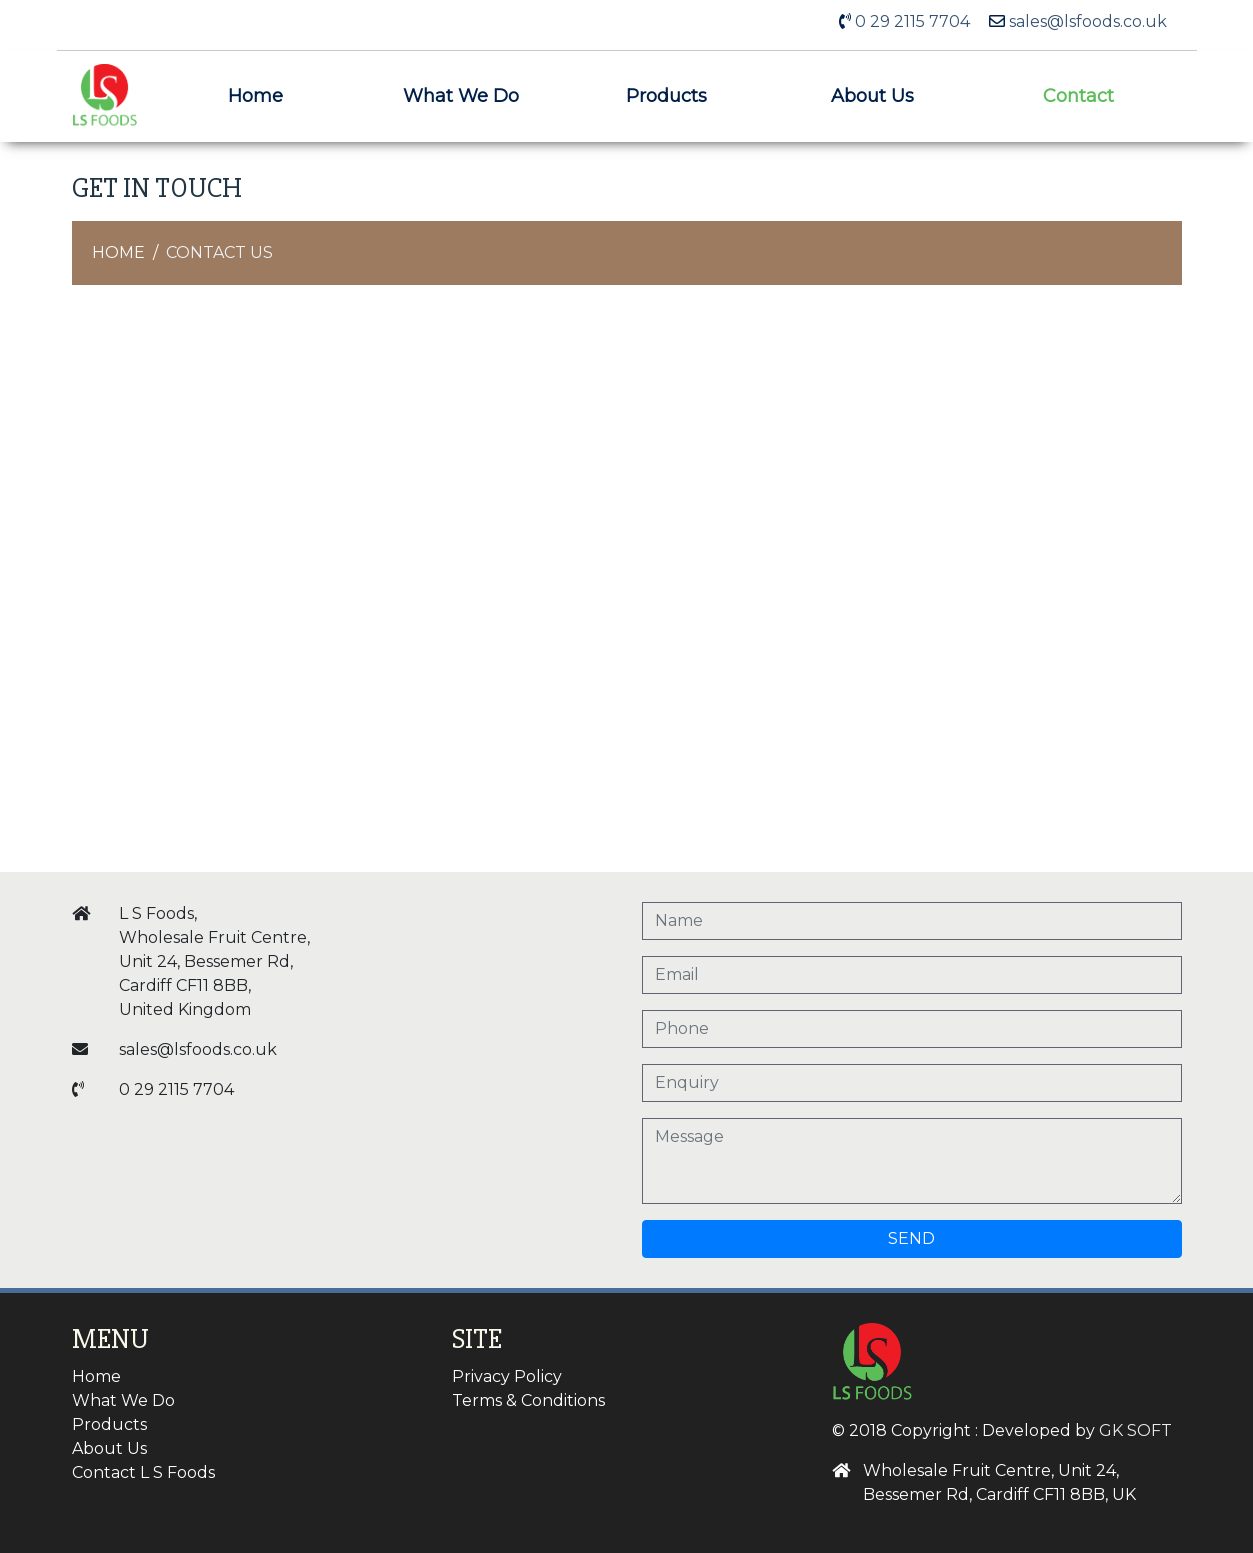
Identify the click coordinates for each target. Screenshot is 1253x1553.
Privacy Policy (507, 1376)
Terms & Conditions (528, 1400)
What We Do (461, 96)
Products (666, 96)
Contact (1078, 96)
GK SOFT (1135, 1430)
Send (911, 1238)
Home (255, 96)
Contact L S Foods (143, 1472)
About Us (872, 96)
